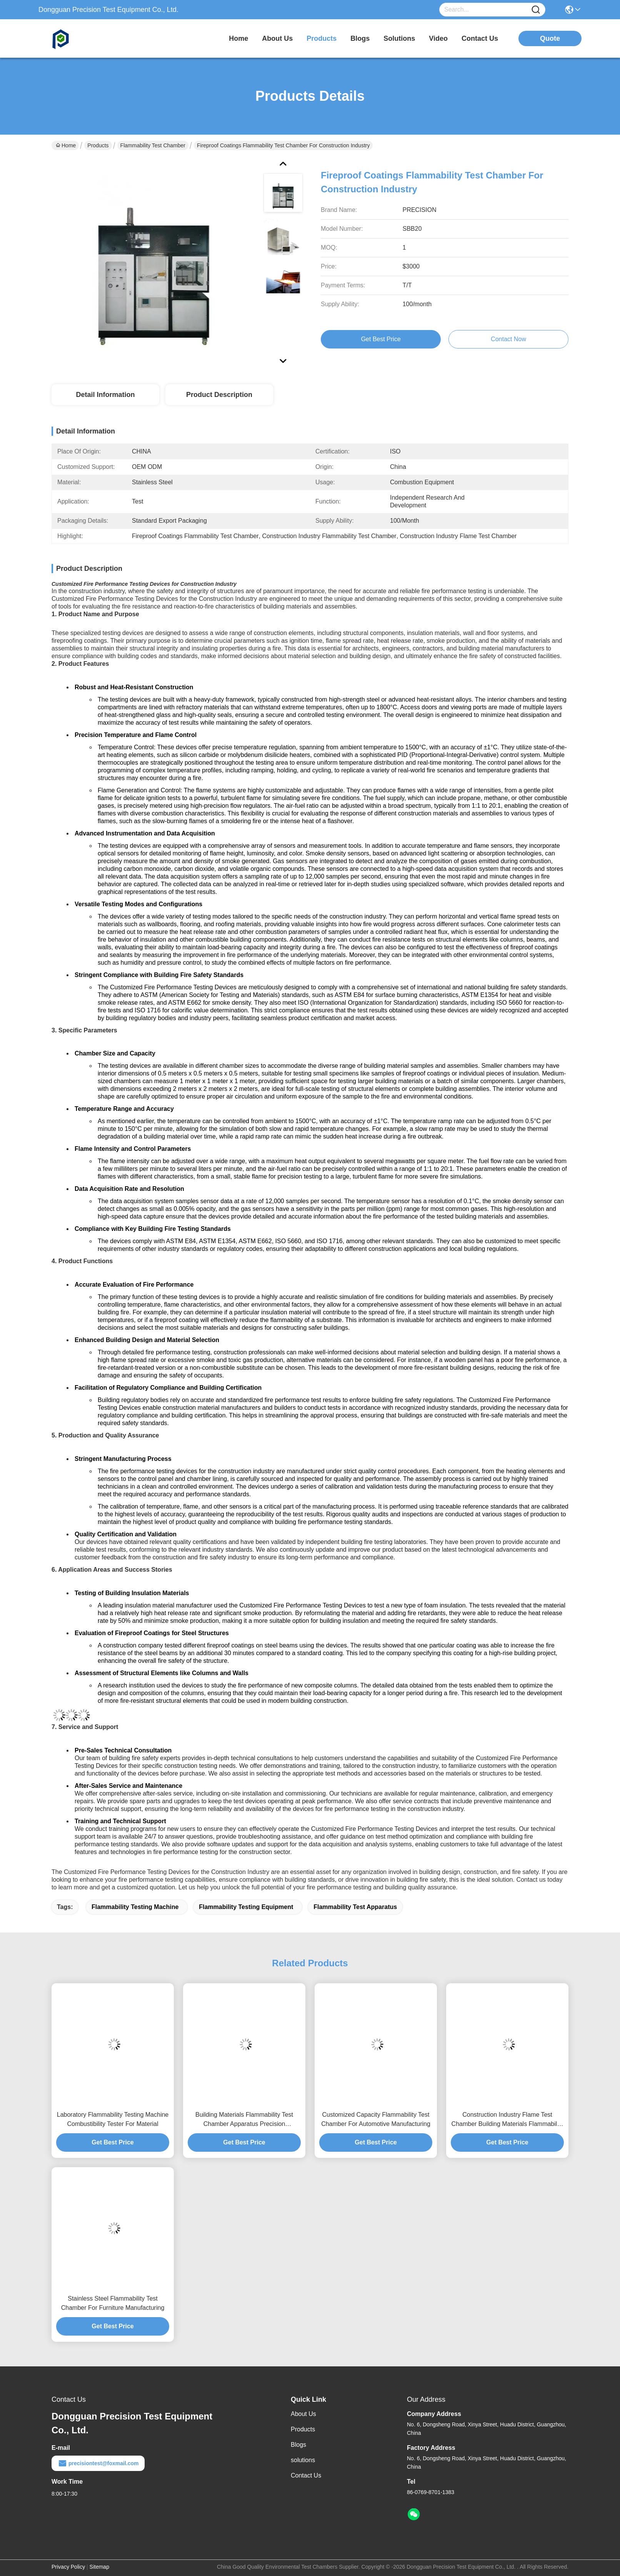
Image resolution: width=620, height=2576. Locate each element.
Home (238, 38)
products (322, 38)
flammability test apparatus (355, 1907)
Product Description (219, 394)
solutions (399, 38)
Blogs (298, 2444)
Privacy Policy (68, 2567)
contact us (480, 38)
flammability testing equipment (246, 1907)
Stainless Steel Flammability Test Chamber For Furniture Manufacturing (113, 2303)
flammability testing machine (135, 1907)
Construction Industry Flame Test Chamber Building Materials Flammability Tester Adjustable (507, 2120)
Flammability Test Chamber (152, 145)
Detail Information (105, 394)
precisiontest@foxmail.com (98, 2463)
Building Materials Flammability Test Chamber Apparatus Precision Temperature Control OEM (244, 2120)
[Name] (535, 10)
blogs (360, 38)
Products (97, 145)
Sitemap (99, 2567)
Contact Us (306, 2475)
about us (277, 38)
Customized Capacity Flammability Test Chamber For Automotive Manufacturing (375, 2119)
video (438, 38)
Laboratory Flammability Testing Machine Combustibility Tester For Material (113, 2119)
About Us (303, 2414)
